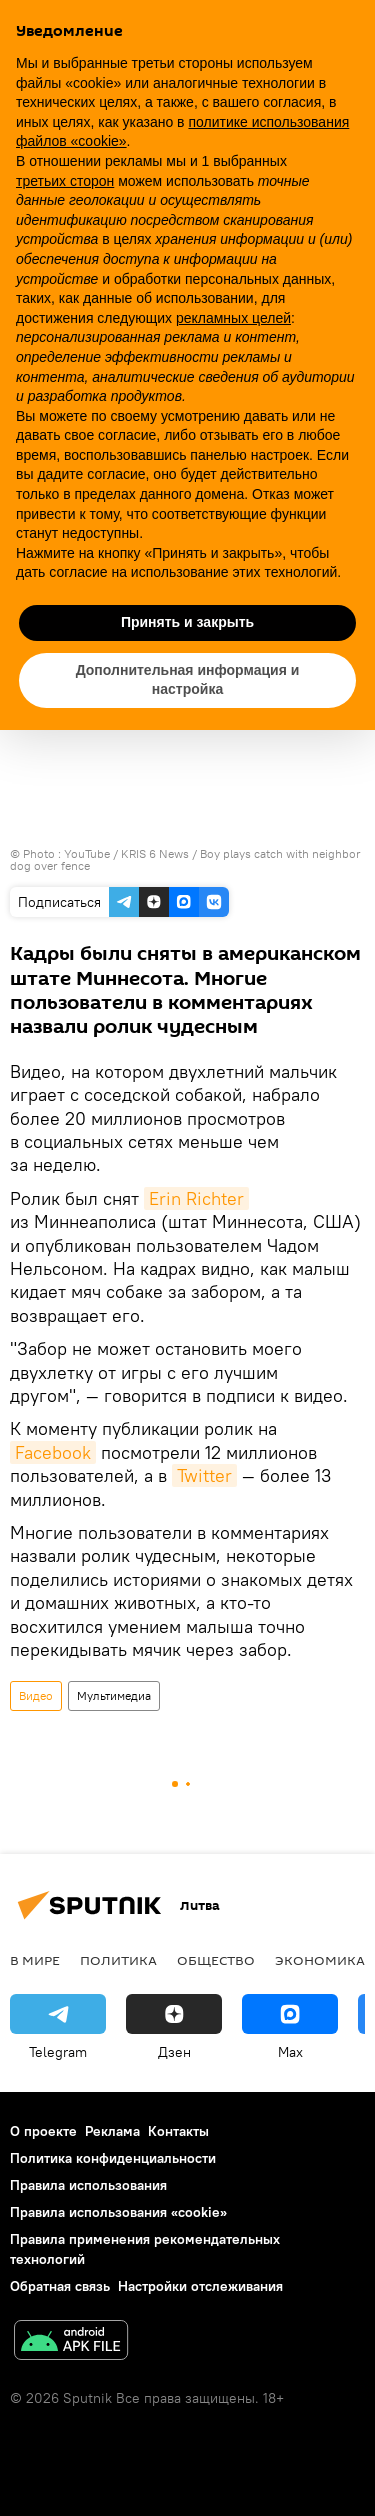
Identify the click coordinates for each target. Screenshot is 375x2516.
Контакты (178, 2131)
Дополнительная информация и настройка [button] (188, 680)
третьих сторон (65, 181)
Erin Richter (196, 1198)
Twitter (204, 1475)
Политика (118, 1960)
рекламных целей (233, 318)
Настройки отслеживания (200, 2286)
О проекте (43, 2131)
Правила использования (88, 2185)
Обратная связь (60, 2286)
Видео (36, 1695)
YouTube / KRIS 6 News (128, 853)
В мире (35, 1960)
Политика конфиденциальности (113, 2158)
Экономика (320, 1960)
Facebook (53, 1452)
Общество (216, 1960)
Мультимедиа (114, 1695)
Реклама (112, 2131)
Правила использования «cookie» (118, 2212)
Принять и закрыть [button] (187, 622)
